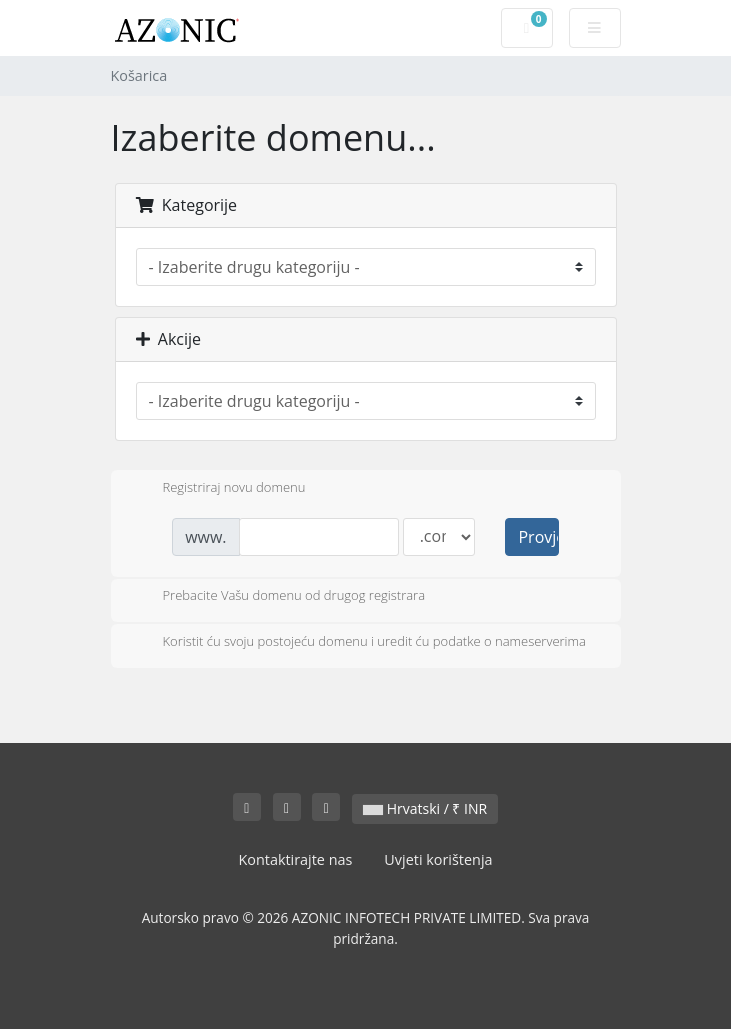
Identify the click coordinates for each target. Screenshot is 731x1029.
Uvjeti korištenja (438, 859)
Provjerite (538, 537)
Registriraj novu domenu (218, 489)
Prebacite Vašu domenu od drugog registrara (278, 597)
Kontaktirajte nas (295, 859)
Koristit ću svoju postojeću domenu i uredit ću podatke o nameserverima (358, 643)
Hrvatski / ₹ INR (425, 808)
